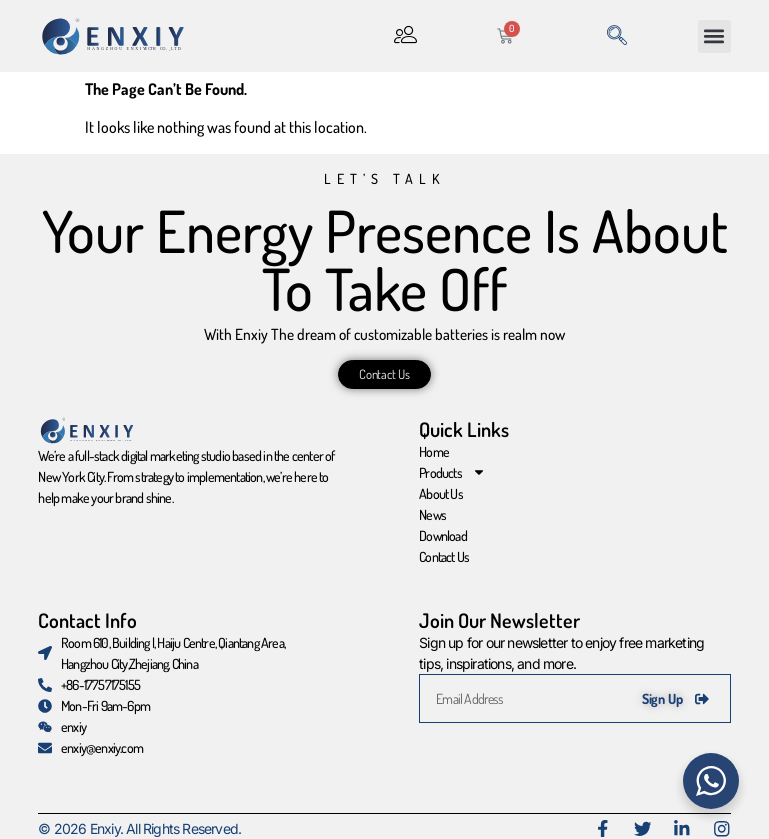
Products (452, 472)
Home (434, 451)
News (432, 514)
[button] (714, 36)
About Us (441, 493)
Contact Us (444, 556)
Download (443, 535)
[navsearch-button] (617, 36)
